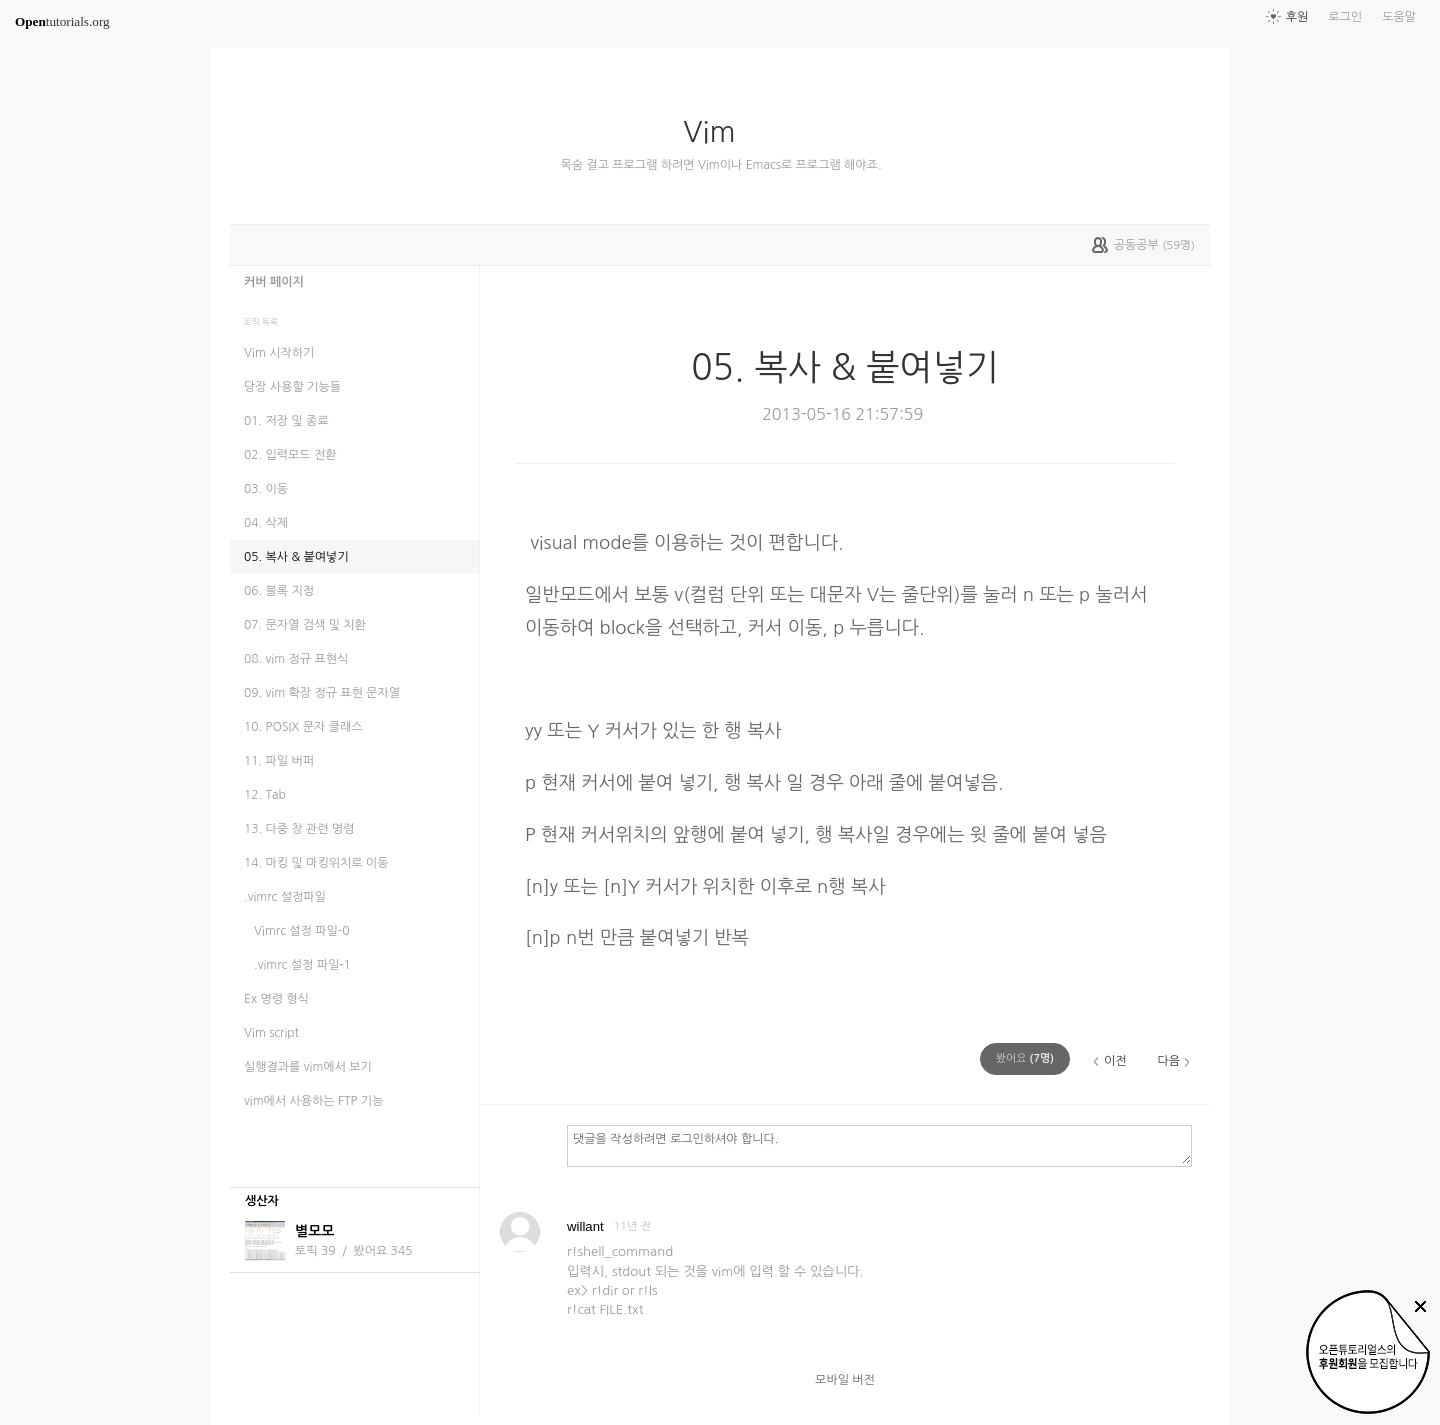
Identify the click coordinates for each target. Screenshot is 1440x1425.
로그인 (1345, 17)
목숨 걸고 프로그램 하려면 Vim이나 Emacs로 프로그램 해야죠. (720, 165)
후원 (1297, 17)
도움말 (1399, 17)
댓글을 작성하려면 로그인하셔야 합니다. (879, 1145)
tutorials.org (62, 21)
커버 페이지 (274, 282)
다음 (1168, 1061)
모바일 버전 (845, 1380)
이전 (1115, 1061)
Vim (717, 132)
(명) (1025, 1058)
